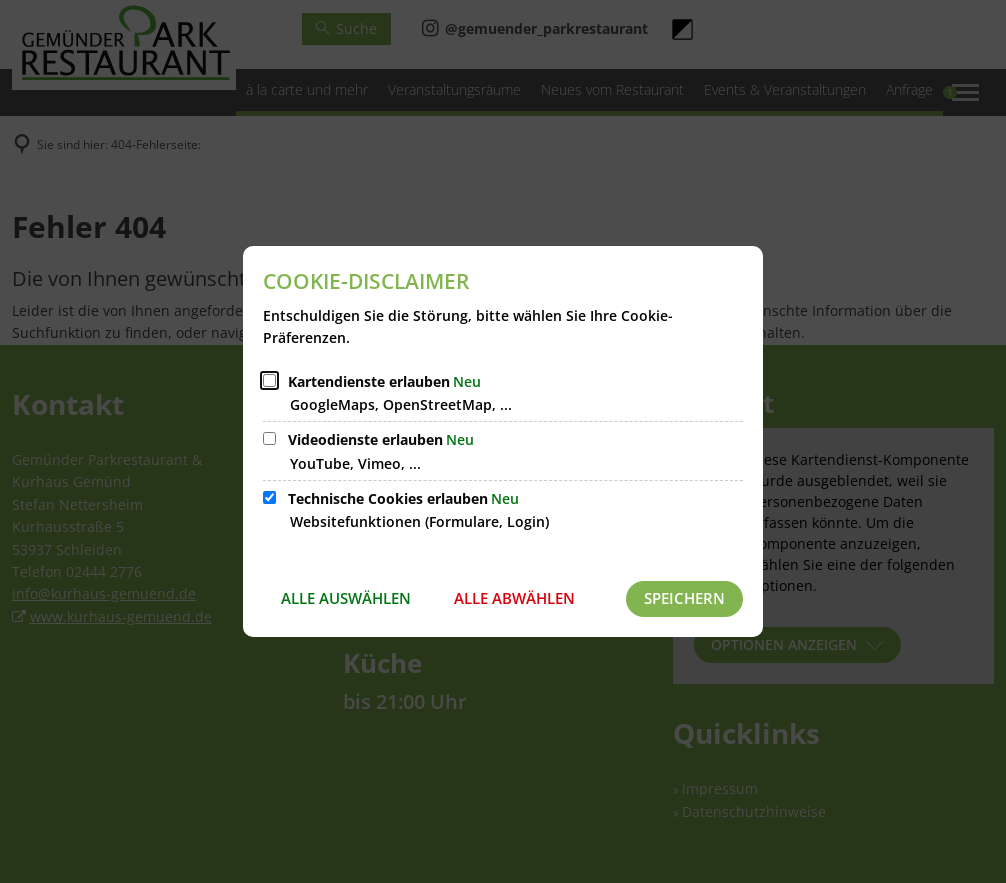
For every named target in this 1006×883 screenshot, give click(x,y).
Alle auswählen (346, 598)
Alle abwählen (514, 598)
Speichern (684, 598)
